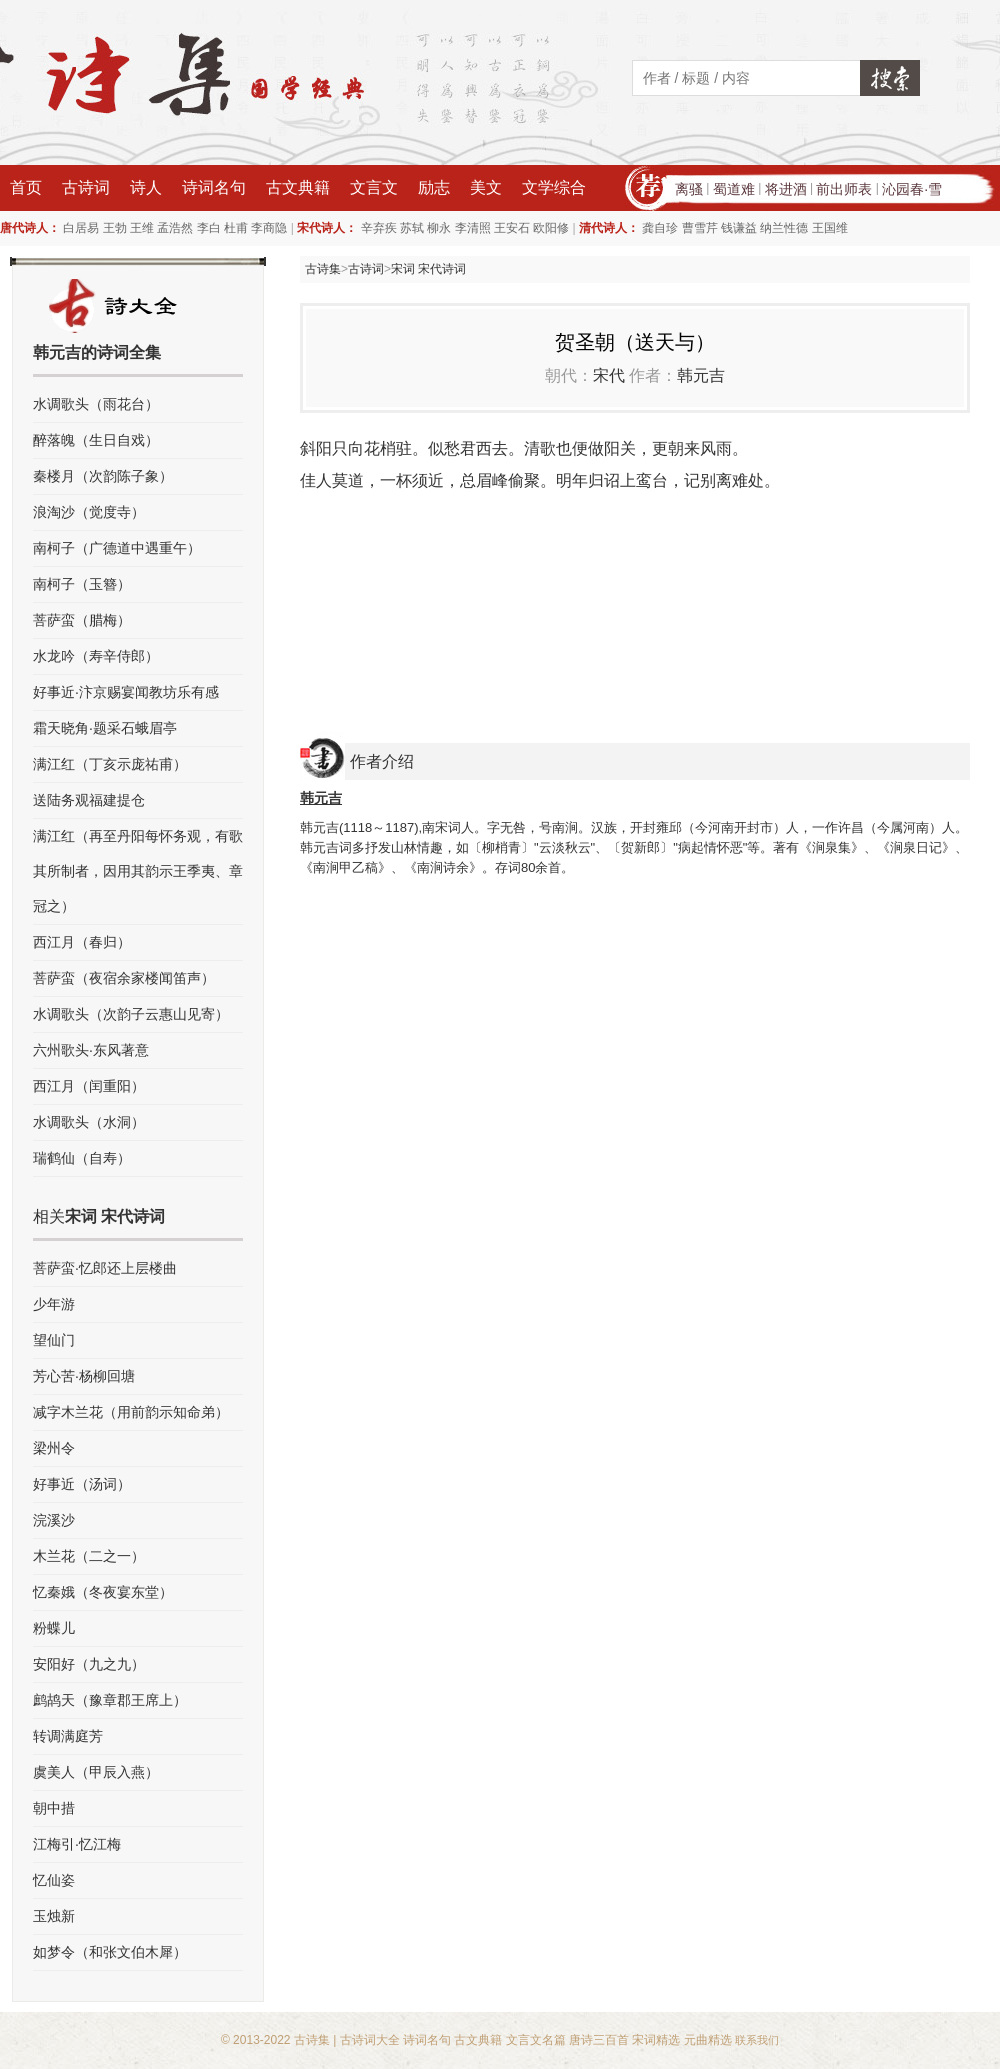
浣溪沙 (54, 1520)
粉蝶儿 (54, 1628)
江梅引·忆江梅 (77, 1844)
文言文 (374, 187)
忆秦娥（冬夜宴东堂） (103, 1592)
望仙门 (54, 1340)
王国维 (830, 228)
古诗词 (86, 187)
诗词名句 (214, 187)
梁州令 (54, 1448)
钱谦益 (739, 228)
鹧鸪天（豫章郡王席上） (110, 1700)
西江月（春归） (82, 942)
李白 (209, 228)
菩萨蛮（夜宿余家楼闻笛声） (124, 978)
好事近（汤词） (82, 1484)
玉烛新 (54, 1916)
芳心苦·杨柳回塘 (84, 1376)
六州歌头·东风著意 (91, 1050)
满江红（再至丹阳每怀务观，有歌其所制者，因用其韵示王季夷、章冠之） (138, 871)
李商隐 (269, 228)
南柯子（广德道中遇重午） (117, 548)
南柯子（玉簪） (82, 584)
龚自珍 (660, 228)
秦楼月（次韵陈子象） (103, 476)
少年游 (54, 1304)
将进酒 (786, 189)
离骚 (689, 189)
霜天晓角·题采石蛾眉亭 (105, 728)
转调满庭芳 (68, 1736)
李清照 (473, 228)
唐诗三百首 (599, 2040)
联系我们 (757, 2040)
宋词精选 (656, 2040)
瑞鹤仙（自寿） (82, 1158)
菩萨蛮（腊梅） (82, 620)
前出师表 (844, 189)
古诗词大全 (370, 2040)
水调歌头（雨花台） (96, 404)
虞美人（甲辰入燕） (96, 1772)
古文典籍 (298, 187)
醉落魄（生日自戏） (96, 440)
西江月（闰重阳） (89, 1086)
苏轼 (412, 228)
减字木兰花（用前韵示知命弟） (131, 1412)
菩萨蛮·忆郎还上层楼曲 (105, 1268)
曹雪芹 (700, 228)
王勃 (115, 228)
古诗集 (323, 269)
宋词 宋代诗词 (428, 269)
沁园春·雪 (912, 189)
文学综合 (554, 187)
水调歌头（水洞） (89, 1122)
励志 (434, 187)
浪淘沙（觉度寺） (89, 512)
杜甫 (236, 228)
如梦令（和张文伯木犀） (110, 1952)
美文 (486, 187)
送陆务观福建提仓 (89, 800)
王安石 (512, 228)
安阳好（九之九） (89, 1664)
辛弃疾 (379, 228)
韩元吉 (701, 375)
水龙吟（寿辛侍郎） (96, 656)
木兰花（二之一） (89, 1556)
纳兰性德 (784, 228)
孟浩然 (175, 228)
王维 (142, 228)
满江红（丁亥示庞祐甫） (110, 764)
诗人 (146, 187)
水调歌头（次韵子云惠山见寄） (131, 1014)
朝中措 (54, 1808)
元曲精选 (708, 2040)
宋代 (609, 375)
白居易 (81, 228)
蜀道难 (734, 189)
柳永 (439, 228)
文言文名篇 (536, 2040)
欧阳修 (551, 228)
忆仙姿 (54, 1880)
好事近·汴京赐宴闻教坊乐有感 (126, 692)
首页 (26, 187)
